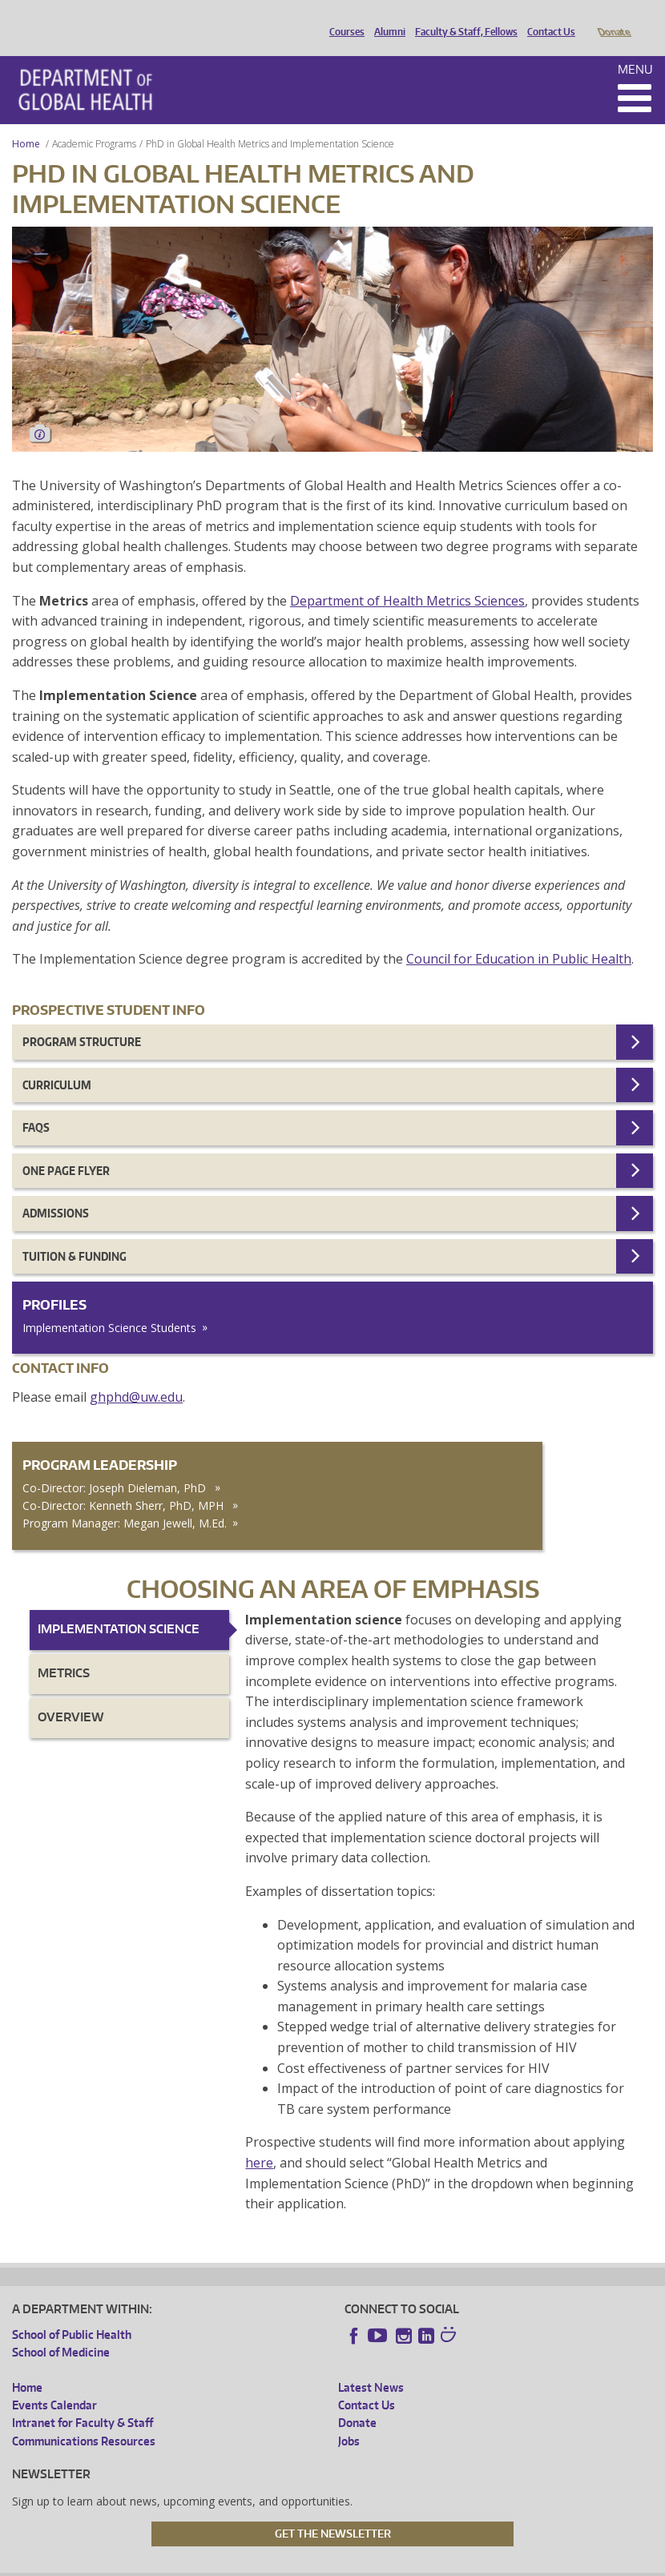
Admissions (55, 1190)
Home (26, 121)
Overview (71, 1694)
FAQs (36, 1105)
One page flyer (66, 1148)
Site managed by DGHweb (384, 2564)
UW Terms (288, 2564)
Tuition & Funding (74, 1234)
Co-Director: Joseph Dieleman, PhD (115, 1465)
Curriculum (56, 1062)
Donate (613, 18)
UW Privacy (223, 2564)
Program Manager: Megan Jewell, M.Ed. (124, 1500)
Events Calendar (54, 2382)
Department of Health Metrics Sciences (407, 578)
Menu (635, 47)
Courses (343, 18)
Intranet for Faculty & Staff (82, 2400)
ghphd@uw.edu (136, 1374)
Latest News (371, 2365)
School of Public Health (71, 2312)
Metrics (64, 1650)
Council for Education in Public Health (518, 936)
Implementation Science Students (109, 1305)
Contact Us (547, 18)
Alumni (385, 18)
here (259, 2140)
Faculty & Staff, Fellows (462, 18)
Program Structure (81, 1019)
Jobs (349, 2418)
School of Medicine (61, 2330)
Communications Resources (83, 2418)
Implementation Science (119, 1606)
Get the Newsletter (333, 2511)
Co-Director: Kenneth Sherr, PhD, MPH (124, 1483)
